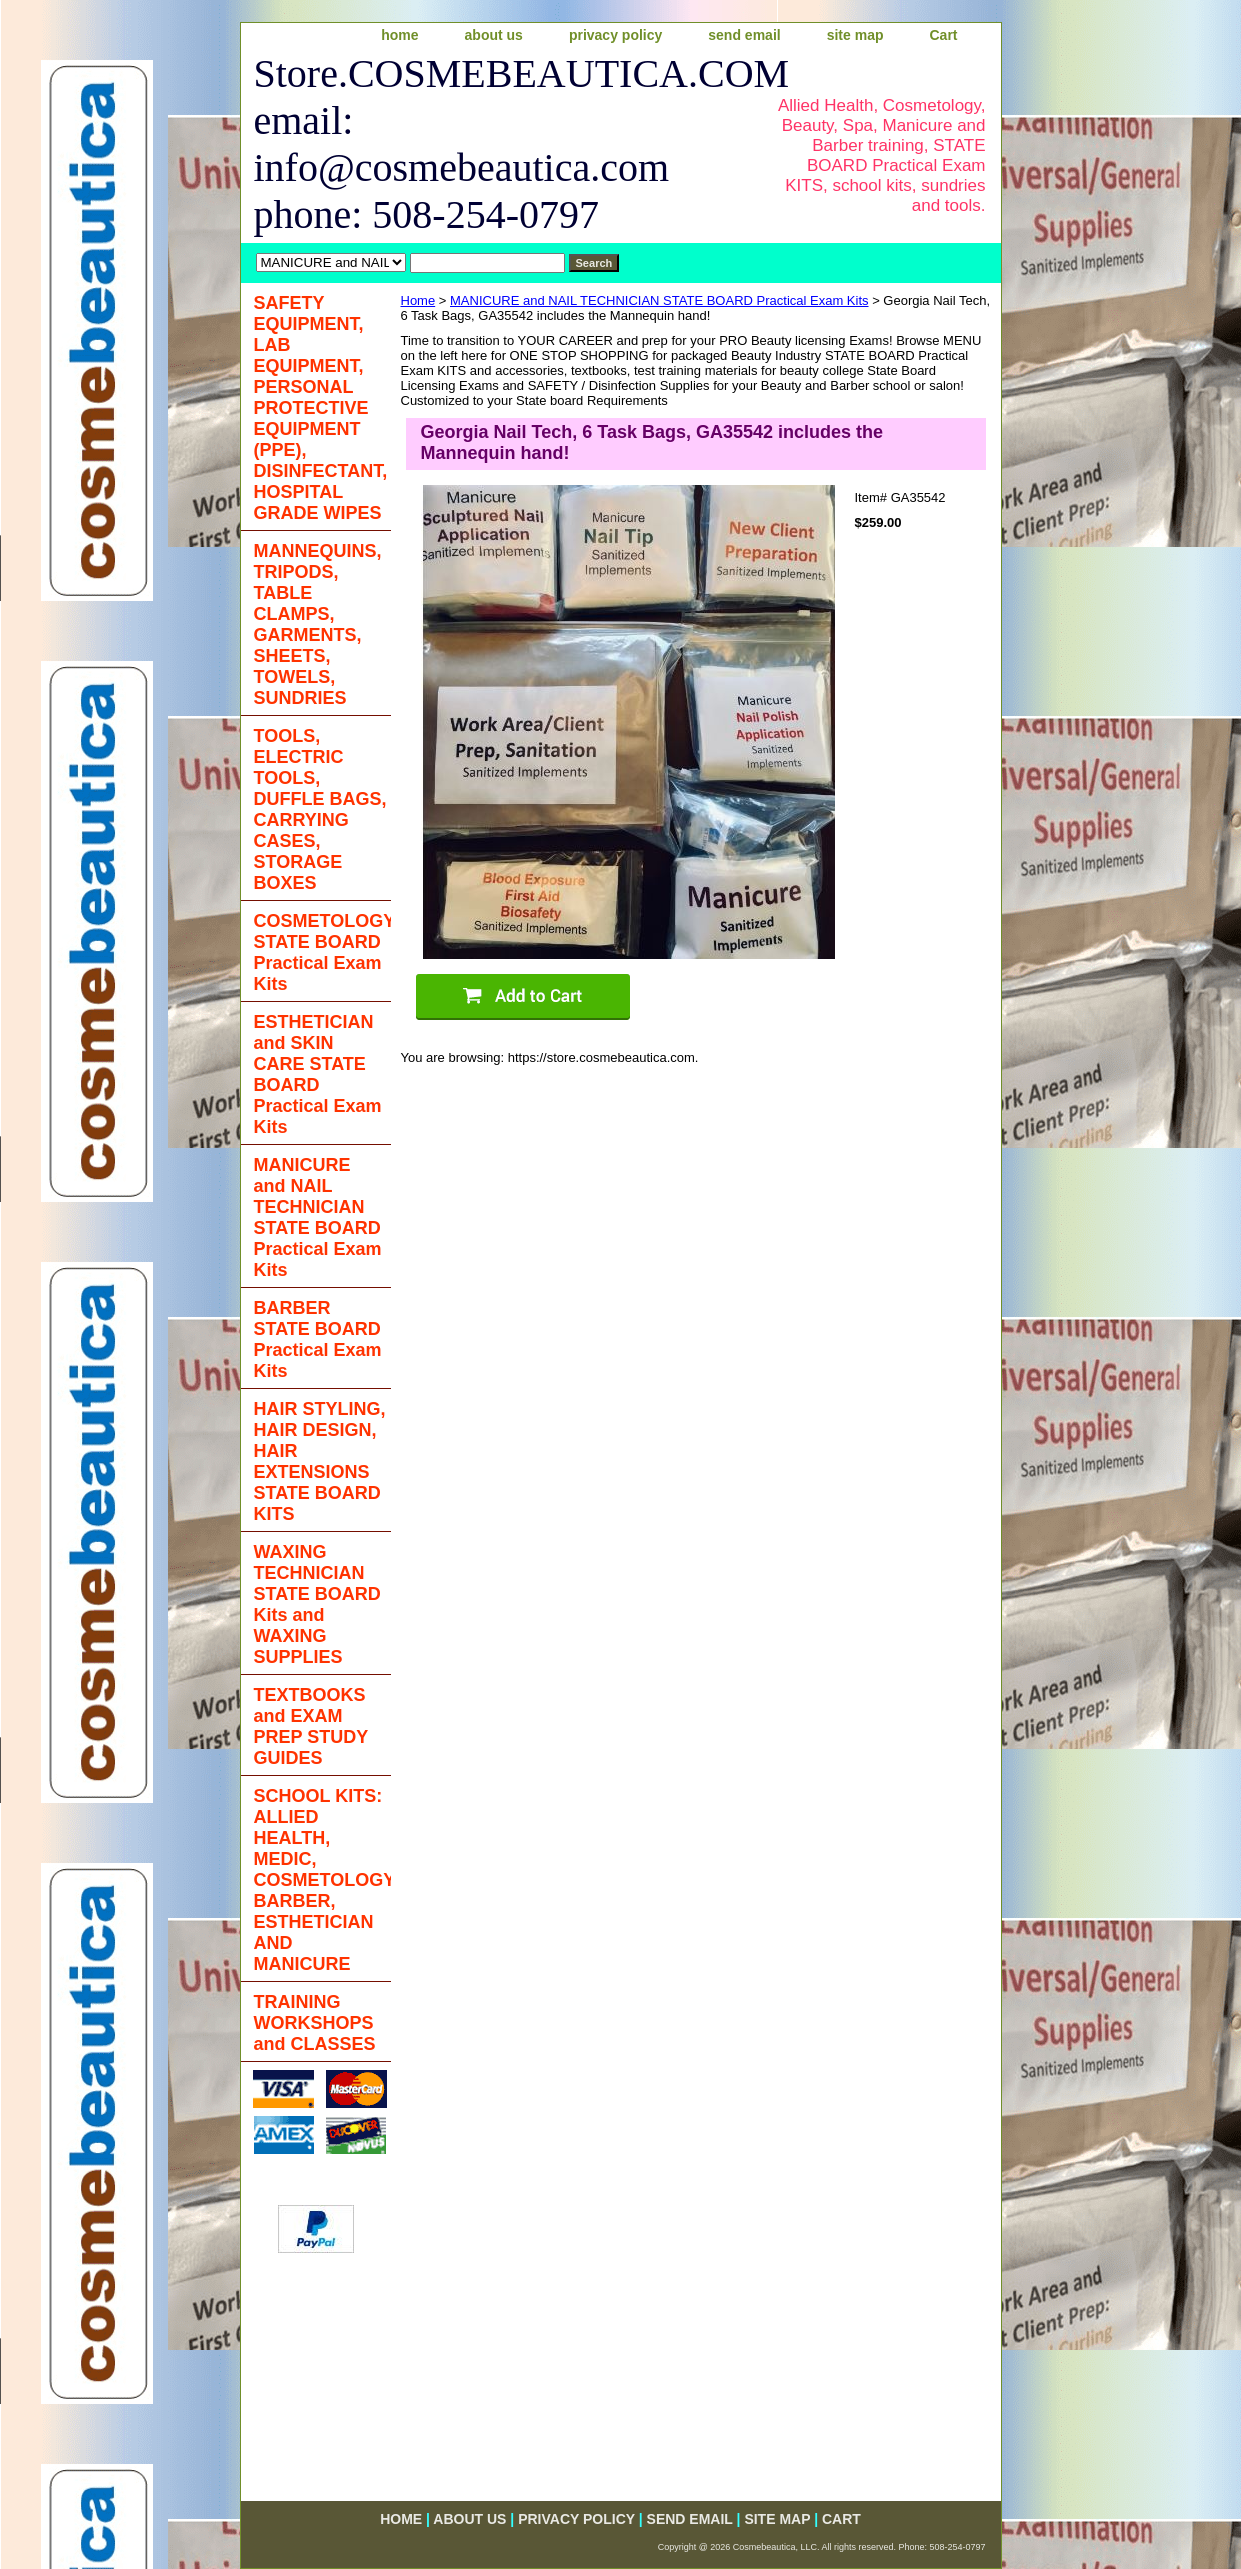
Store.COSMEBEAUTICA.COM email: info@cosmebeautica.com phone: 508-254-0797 (497, 144)
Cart (943, 35)
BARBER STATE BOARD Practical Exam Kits (318, 1339)
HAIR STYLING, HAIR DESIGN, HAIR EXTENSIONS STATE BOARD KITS (320, 1461)
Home (418, 300)
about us (494, 35)
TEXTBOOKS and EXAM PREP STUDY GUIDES (311, 1726)
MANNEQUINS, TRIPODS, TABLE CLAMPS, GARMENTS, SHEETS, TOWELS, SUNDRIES (318, 624)
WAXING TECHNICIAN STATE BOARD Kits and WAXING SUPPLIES (317, 1604)
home (399, 35)
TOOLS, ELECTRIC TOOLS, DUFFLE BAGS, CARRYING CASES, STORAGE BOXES (320, 809)
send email (744, 35)
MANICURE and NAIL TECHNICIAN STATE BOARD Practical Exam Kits (659, 300)
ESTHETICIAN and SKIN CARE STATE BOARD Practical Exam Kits (318, 1074)
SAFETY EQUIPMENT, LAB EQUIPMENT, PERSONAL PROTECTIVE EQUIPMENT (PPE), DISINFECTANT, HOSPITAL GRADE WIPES (321, 408)
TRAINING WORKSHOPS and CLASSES (315, 2023)
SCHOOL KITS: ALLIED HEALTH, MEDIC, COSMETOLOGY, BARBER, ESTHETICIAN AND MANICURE (322, 1880)
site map (855, 35)
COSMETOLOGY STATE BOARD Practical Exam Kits (322, 952)
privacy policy (615, 35)
